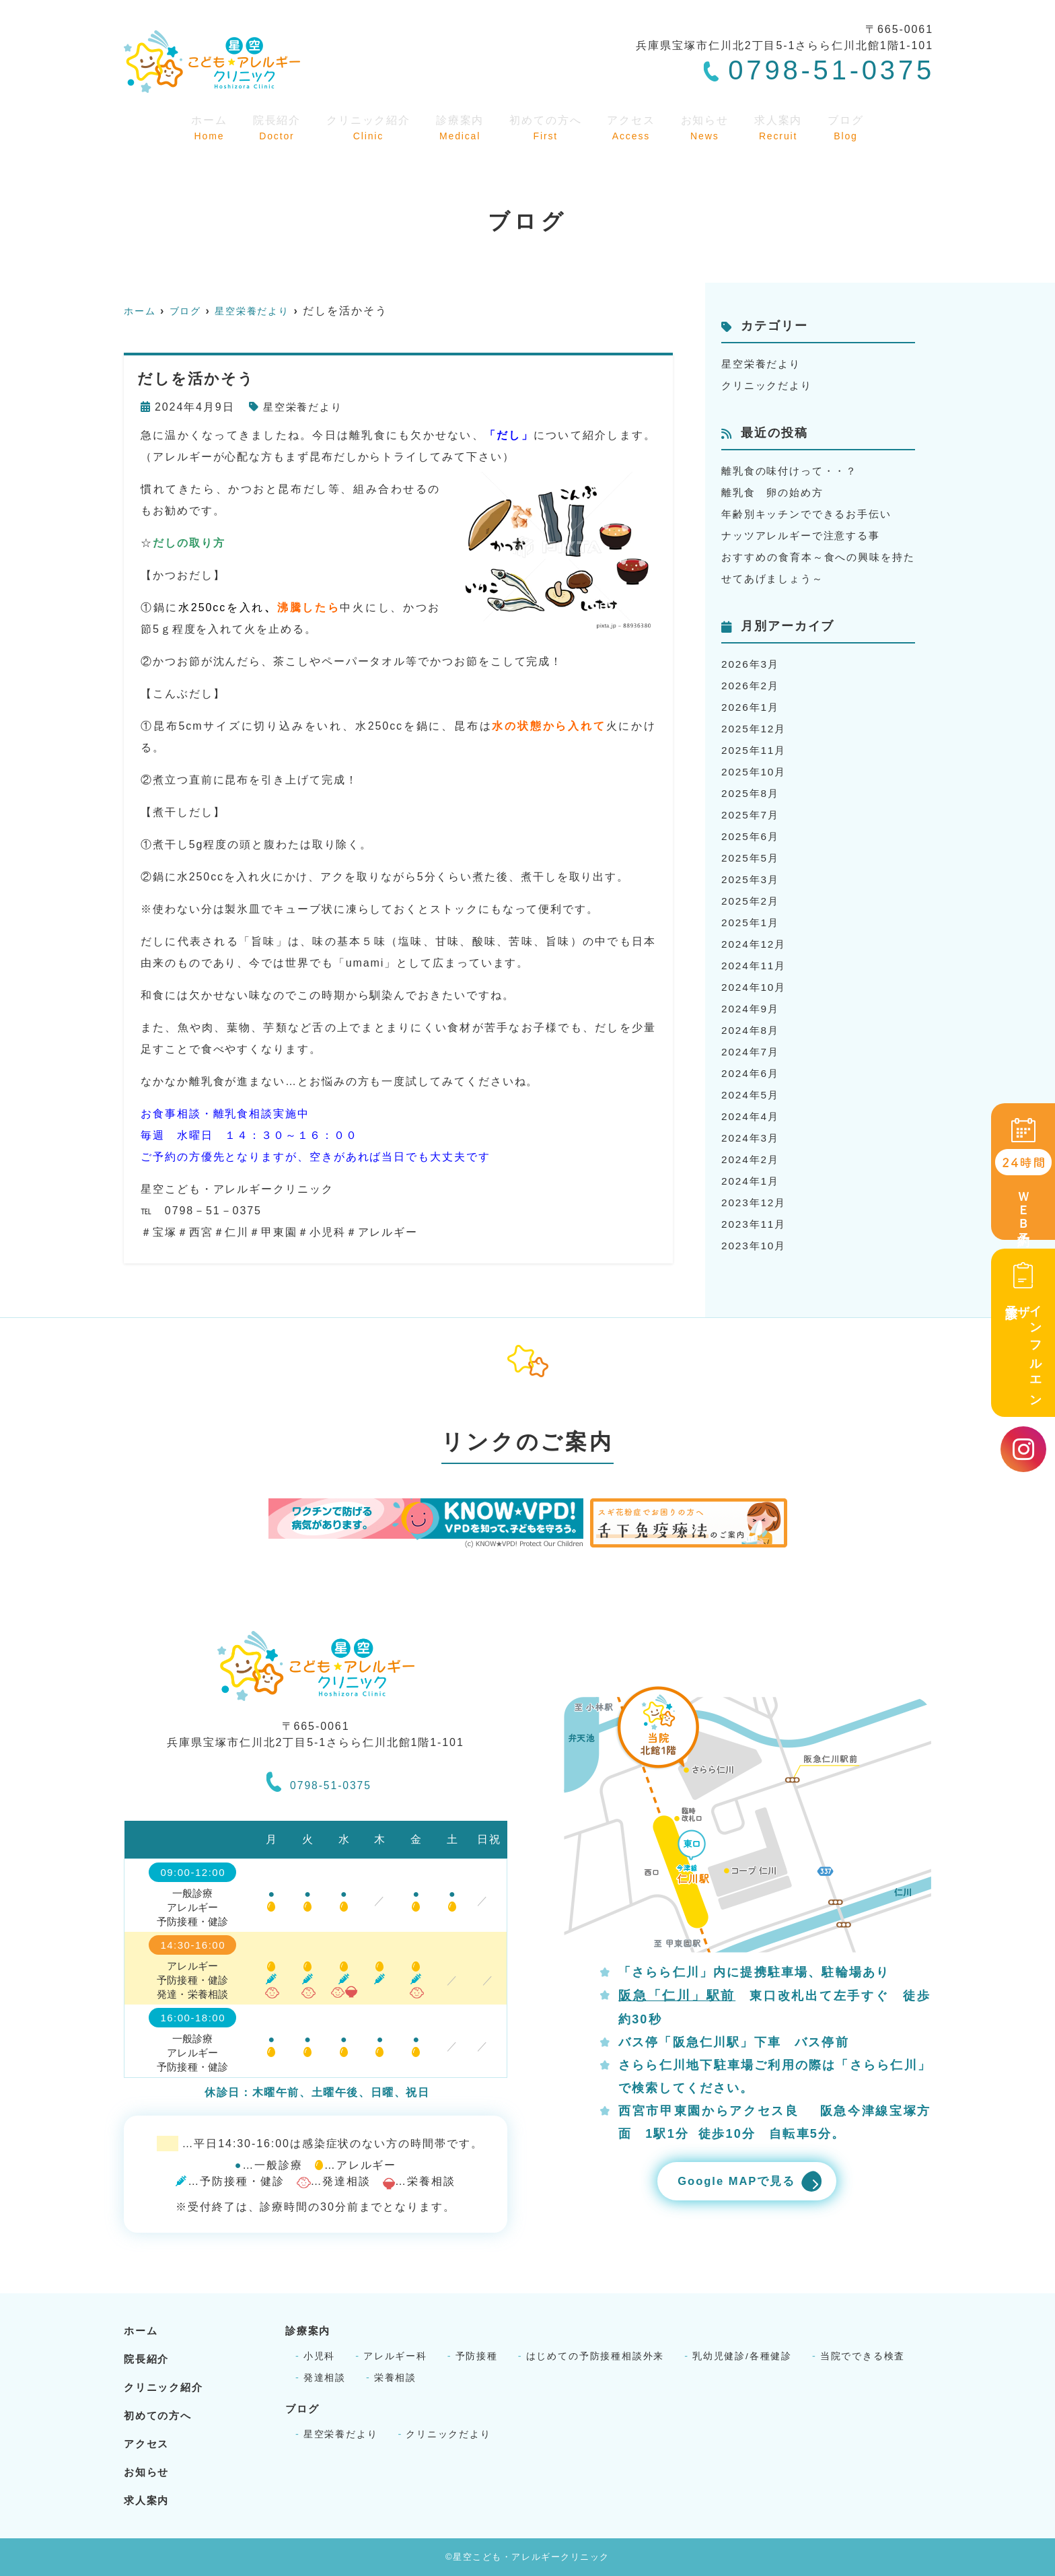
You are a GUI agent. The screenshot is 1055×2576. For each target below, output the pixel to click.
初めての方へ (548, 126)
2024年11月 (755, 965)
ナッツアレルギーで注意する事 (805, 535)
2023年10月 (755, 1245)
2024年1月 (751, 1181)
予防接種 (477, 2356)
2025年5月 (751, 858)
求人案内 (782, 126)
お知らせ (709, 126)
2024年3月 (751, 1138)
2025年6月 (751, 836)
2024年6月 (751, 1073)
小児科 (319, 2356)
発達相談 (325, 2377)
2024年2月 (751, 1159)
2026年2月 (751, 685)
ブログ (848, 126)
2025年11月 (755, 750)
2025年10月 (755, 771)
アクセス (635, 126)
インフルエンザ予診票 (1023, 1332)
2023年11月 (755, 1224)
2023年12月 (755, 1202)
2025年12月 (755, 728)
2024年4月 (751, 1116)
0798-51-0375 (319, 1780)
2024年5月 (751, 1095)
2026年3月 (751, 664)
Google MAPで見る (731, 2181)
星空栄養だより (305, 407)
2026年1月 (751, 707)
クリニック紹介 (367, 126)
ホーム (206, 126)
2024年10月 (755, 987)
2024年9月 (751, 1008)
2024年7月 (751, 1051)
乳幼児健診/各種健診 (744, 2356)
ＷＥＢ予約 (1023, 1172)
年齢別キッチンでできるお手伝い (811, 514)
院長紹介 (273, 126)
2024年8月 (751, 1030)
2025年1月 (751, 922)
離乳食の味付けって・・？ (793, 471)
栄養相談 (395, 2377)
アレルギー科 (395, 2356)
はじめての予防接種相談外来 (596, 2356)
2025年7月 (751, 815)
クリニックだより (769, 385)
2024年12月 (755, 944)
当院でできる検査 (865, 2356)
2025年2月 (751, 901)
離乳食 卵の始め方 (775, 492)
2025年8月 (751, 793)
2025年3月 (751, 879)
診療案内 (460, 126)
